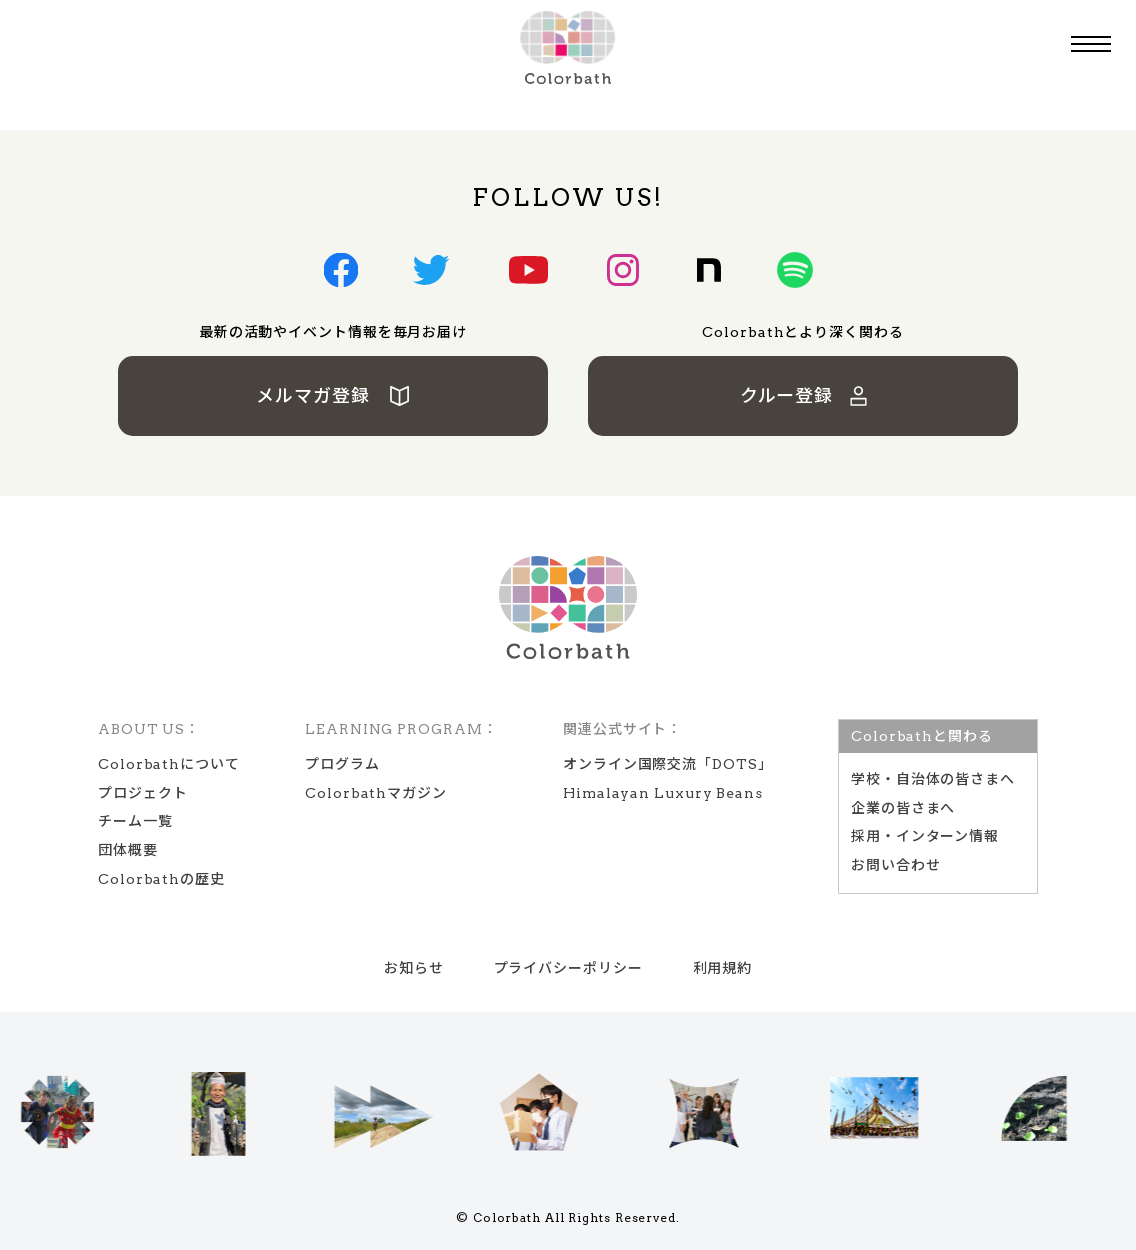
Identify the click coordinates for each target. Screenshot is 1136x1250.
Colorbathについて (169, 764)
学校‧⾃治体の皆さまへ (933, 779)
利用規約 (723, 968)
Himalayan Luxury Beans (663, 793)
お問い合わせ (895, 865)
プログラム (342, 764)
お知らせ (414, 968)
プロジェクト (142, 793)
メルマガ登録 (333, 395)
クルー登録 (804, 395)
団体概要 (128, 850)
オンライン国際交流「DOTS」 (668, 764)
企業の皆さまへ (903, 808)
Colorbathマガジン (376, 793)
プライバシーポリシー (568, 968)
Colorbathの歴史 (161, 879)
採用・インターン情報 (925, 836)
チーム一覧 (135, 821)
